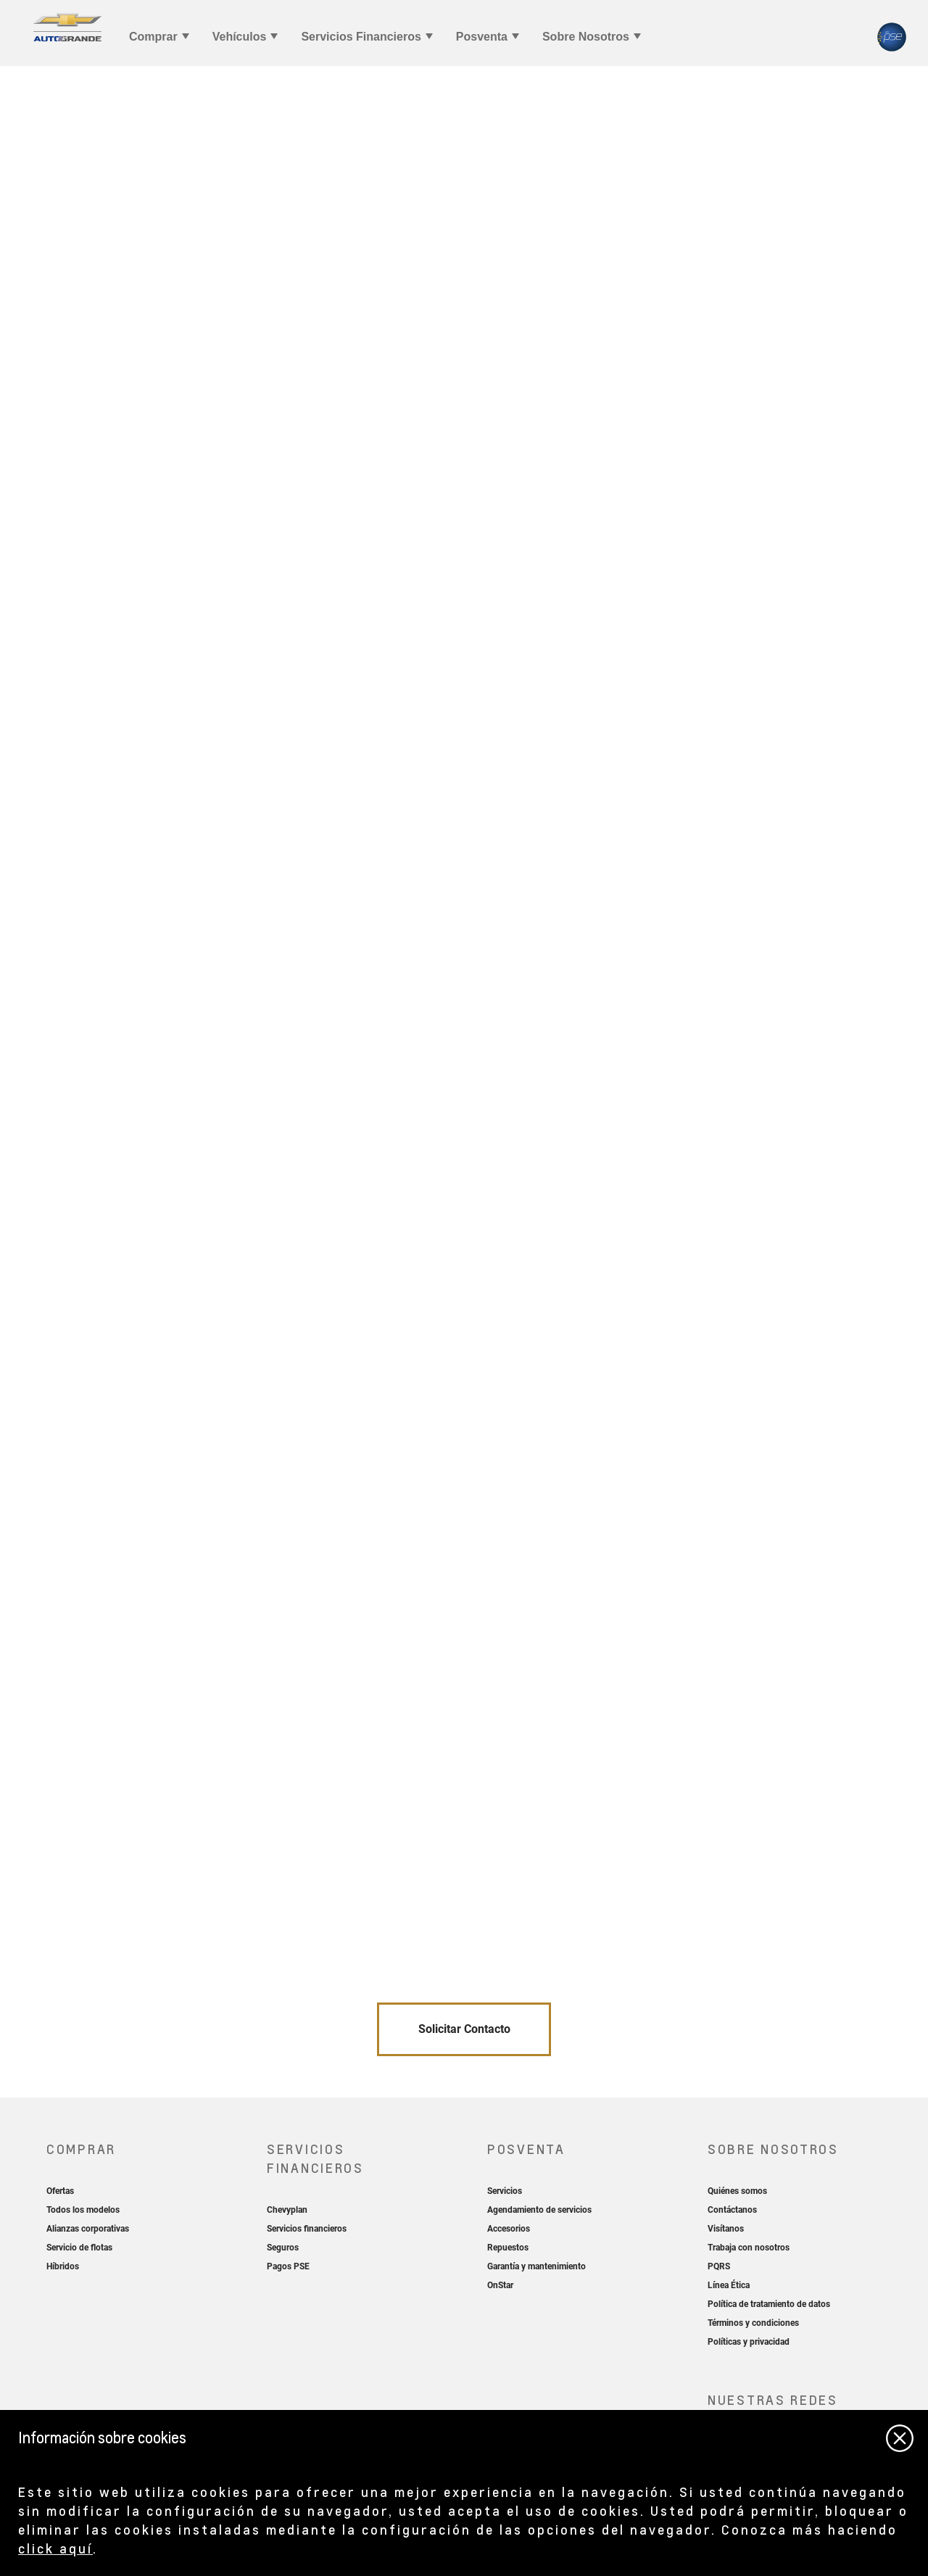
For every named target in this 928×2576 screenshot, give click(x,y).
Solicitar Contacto (464, 2029)
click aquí (55, 2548)
